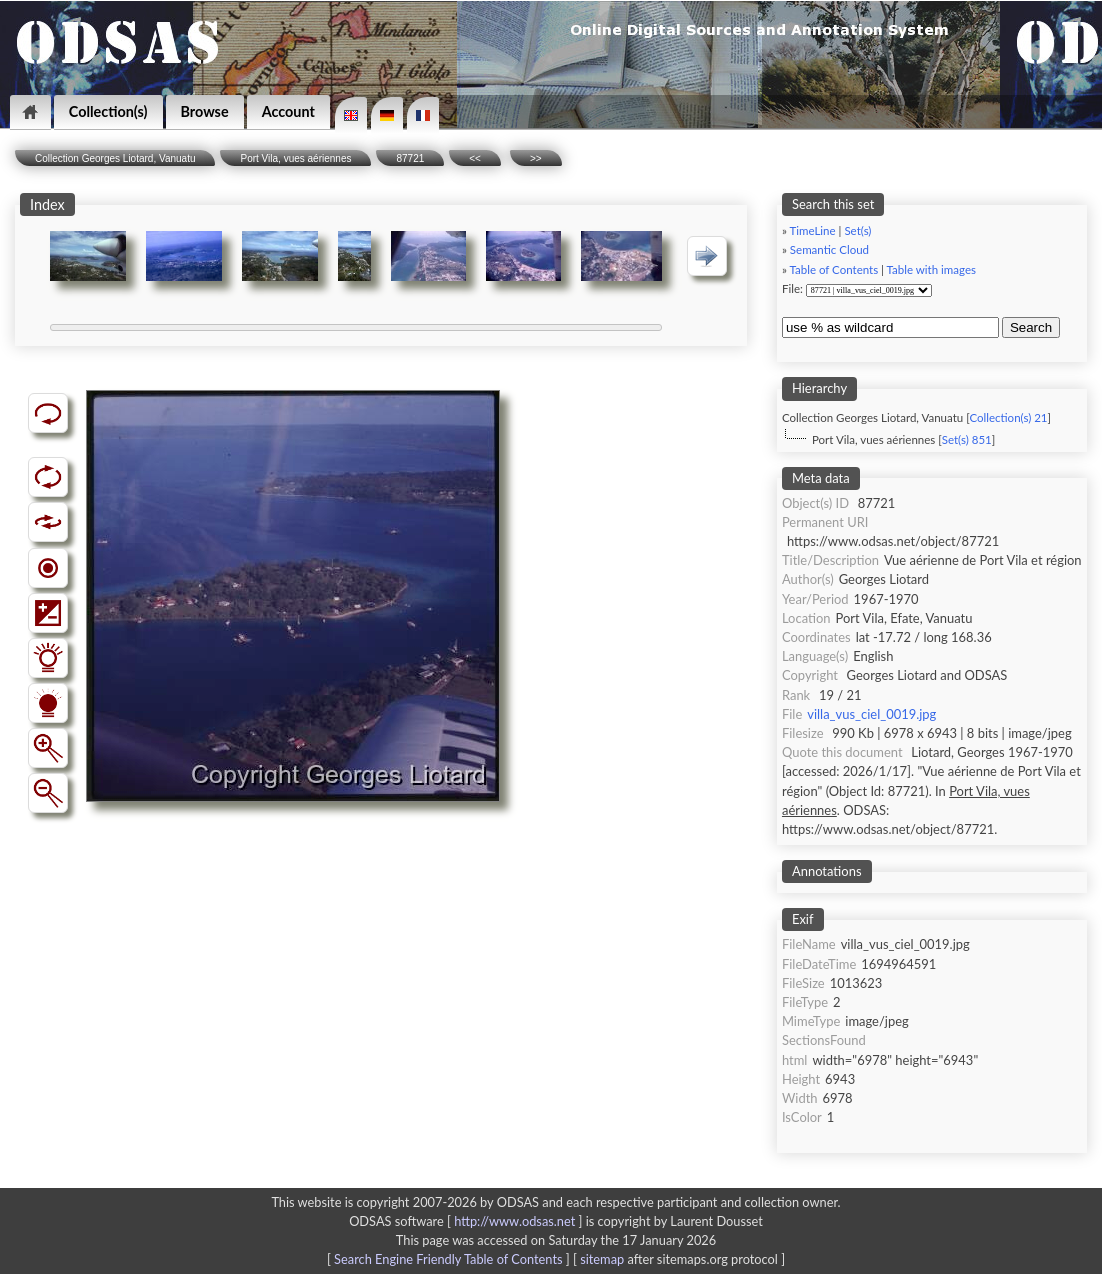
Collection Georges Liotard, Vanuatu (115, 158)
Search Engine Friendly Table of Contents (448, 1259)
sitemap (602, 1259)
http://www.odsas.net (514, 1221)
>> (536, 158)
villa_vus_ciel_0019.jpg (871, 714)
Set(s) (857, 230)
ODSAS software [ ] (467, 1221)
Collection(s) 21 (1008, 417)
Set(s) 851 (967, 439)
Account (288, 111)
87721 (410, 158)
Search (1031, 327)
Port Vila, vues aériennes (295, 158)
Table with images (931, 269)
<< (475, 158)
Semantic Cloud (829, 249)
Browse (205, 111)
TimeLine (813, 230)
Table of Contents (834, 269)
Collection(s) (108, 111)
